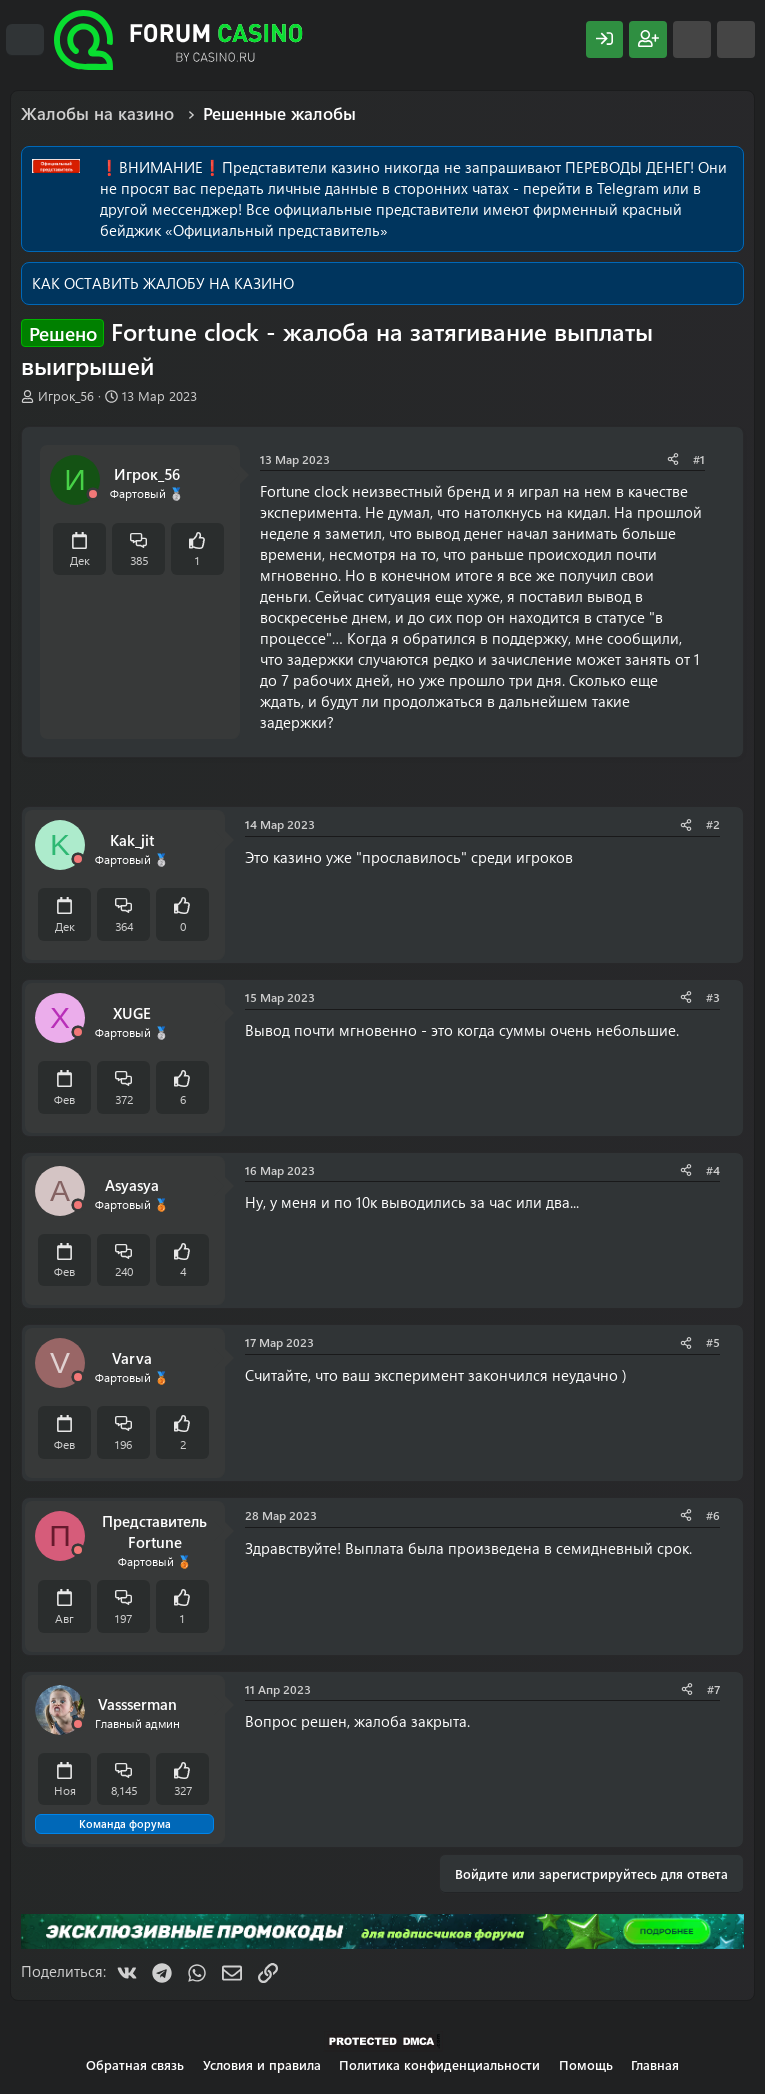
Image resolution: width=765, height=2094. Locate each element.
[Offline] (93, 494)
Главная (655, 2064)
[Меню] (25, 40)
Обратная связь (135, 2064)
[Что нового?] (692, 39)
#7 (713, 1689)
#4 (713, 1170)
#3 (713, 997)
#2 (713, 824)
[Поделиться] (673, 459)
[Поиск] (736, 39)
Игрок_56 (66, 395)
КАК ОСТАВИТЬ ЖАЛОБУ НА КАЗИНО (163, 283)
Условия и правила (262, 2064)
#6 (713, 1515)
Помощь (586, 2064)
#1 (699, 459)
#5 (713, 1342)
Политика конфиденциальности (439, 2064)
